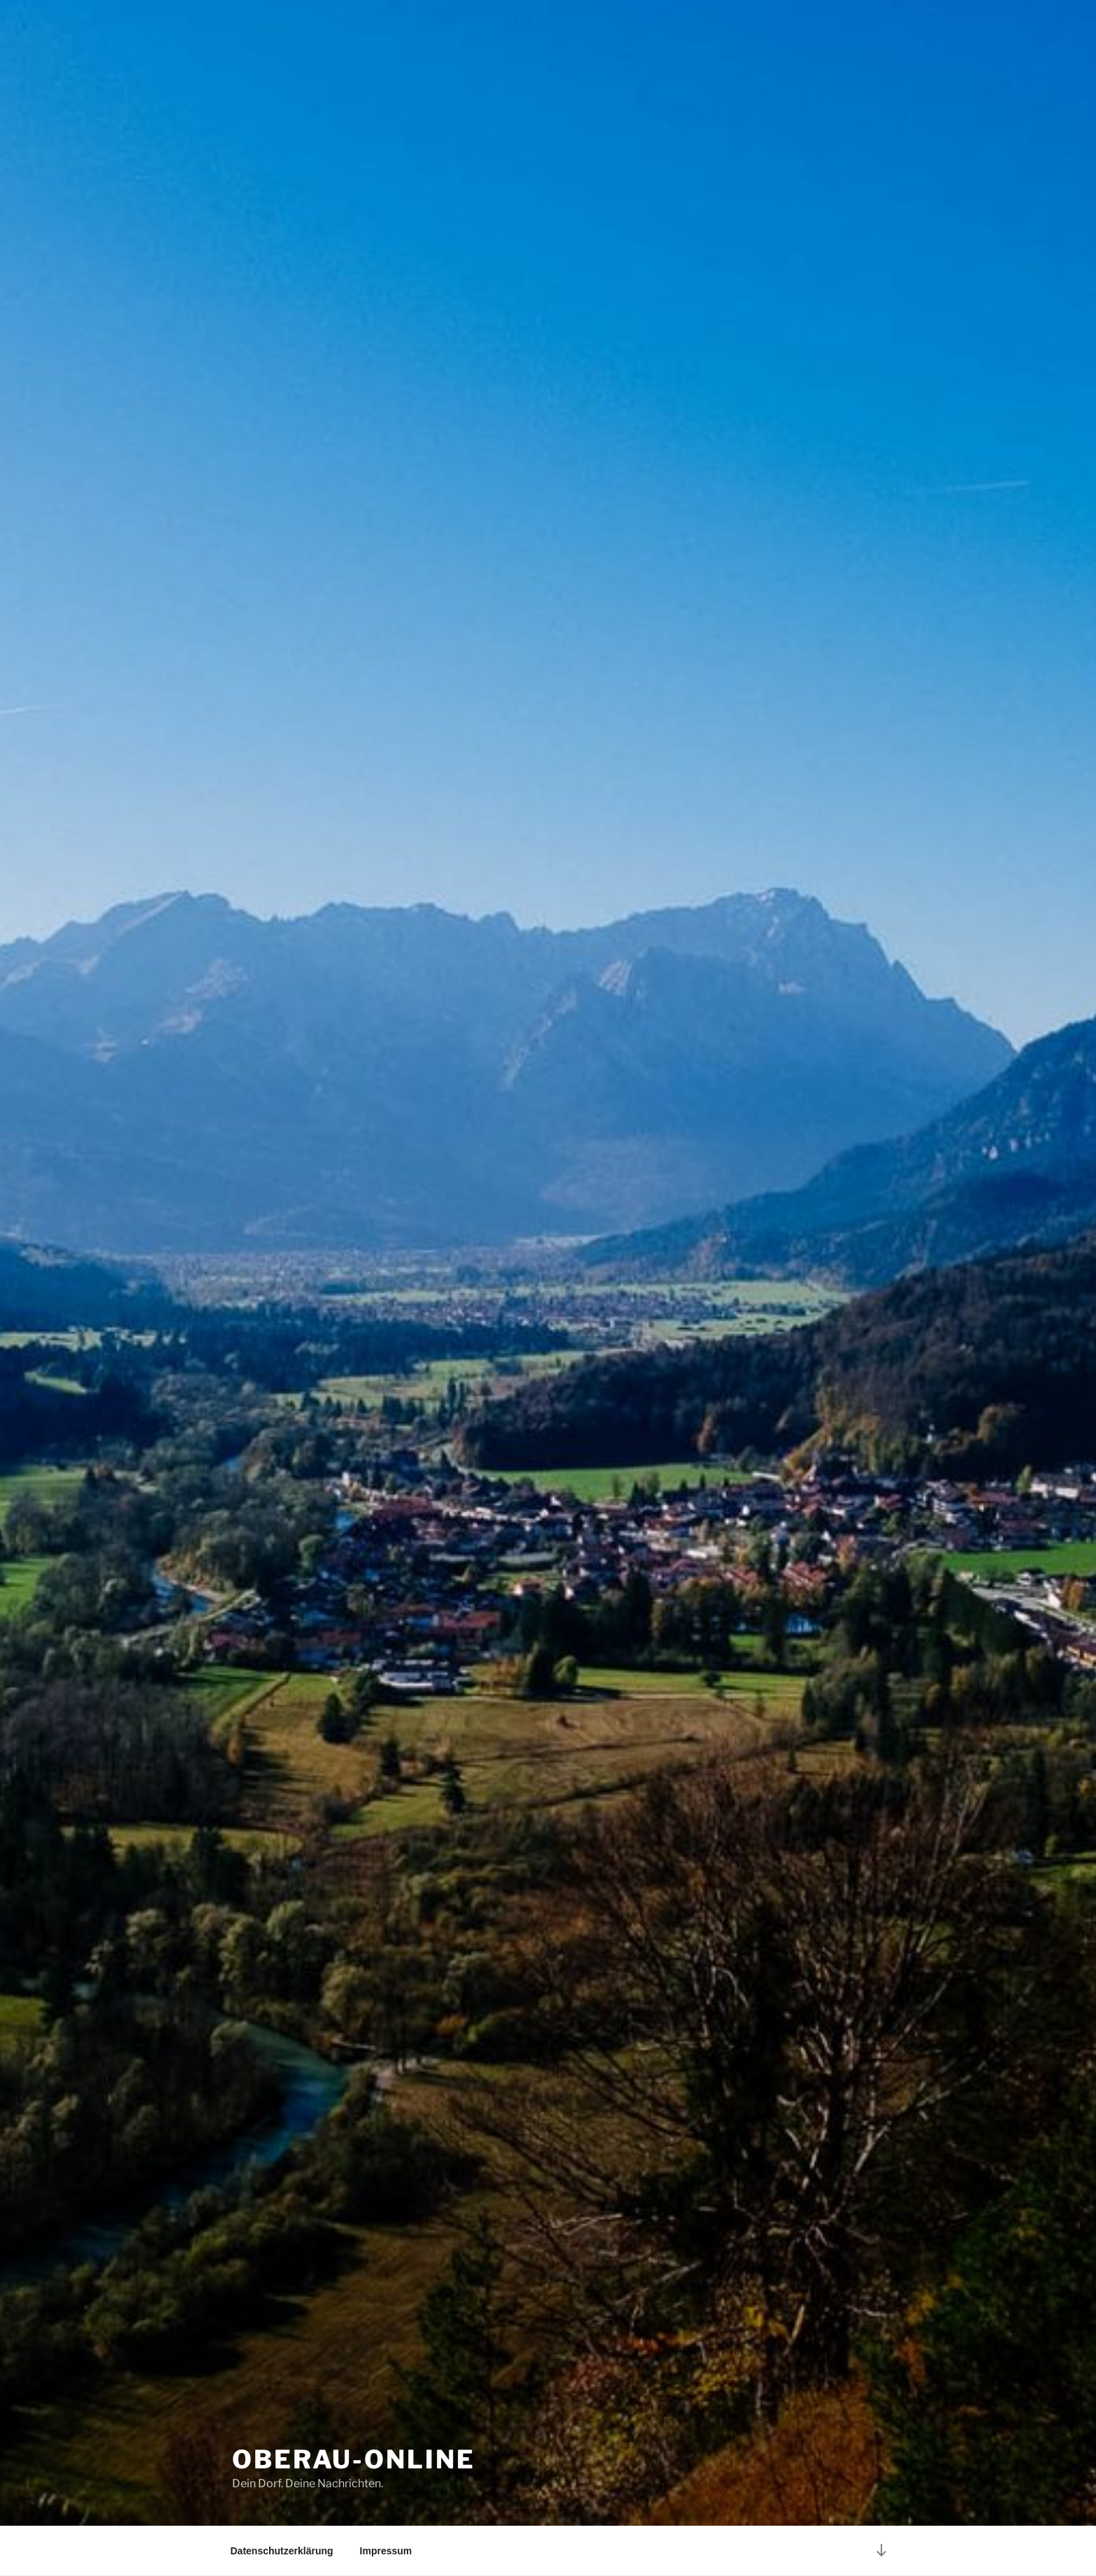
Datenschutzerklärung (282, 2550)
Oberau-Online (353, 2459)
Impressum (386, 2550)
